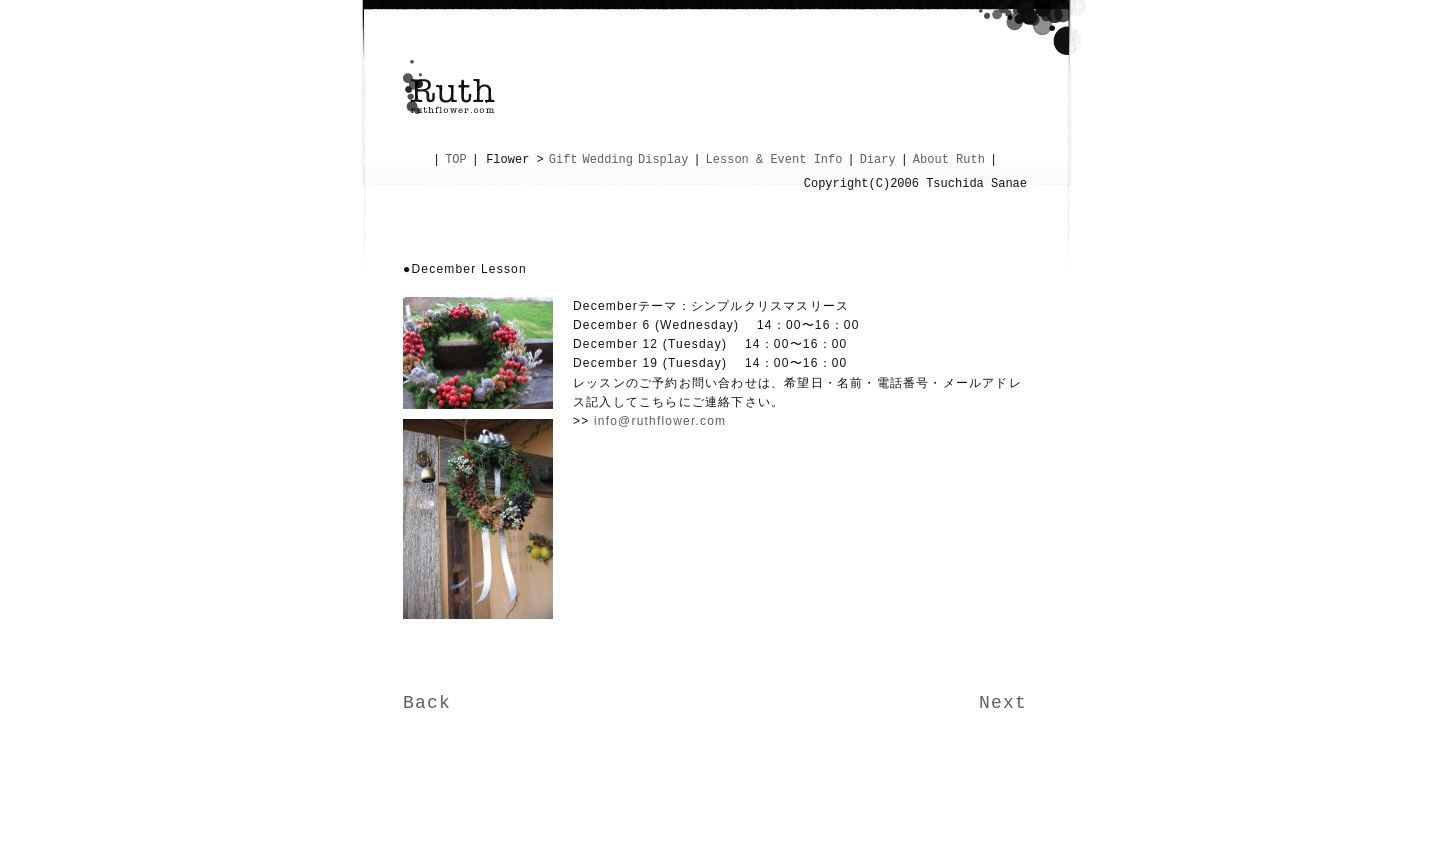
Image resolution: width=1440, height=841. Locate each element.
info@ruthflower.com (660, 421)
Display (663, 160)
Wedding (608, 160)
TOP (456, 160)
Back (427, 703)
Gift (563, 160)
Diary (878, 160)
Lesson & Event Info (774, 160)
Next (1003, 703)
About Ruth (949, 160)
